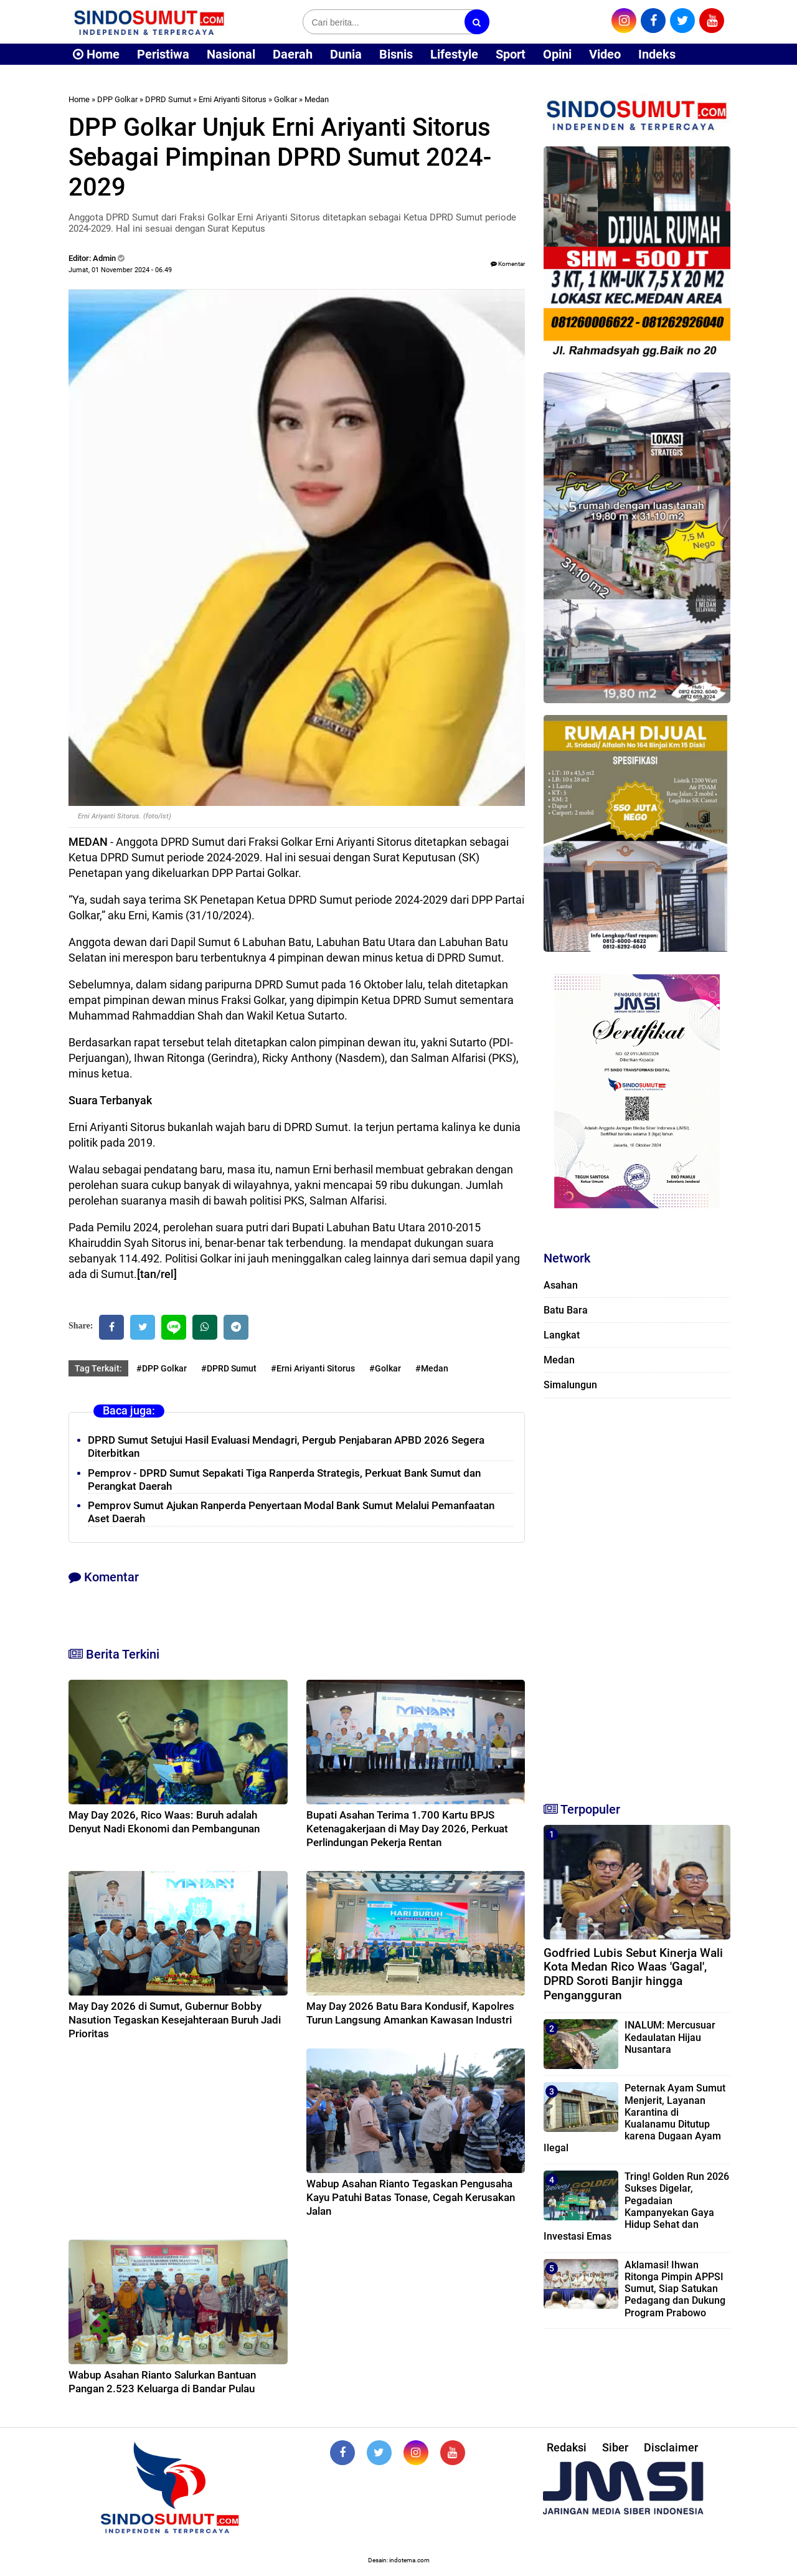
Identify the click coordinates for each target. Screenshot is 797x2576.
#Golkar (385, 1368)
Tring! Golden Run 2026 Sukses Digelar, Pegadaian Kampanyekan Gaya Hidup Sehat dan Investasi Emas (636, 2206)
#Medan (431, 1368)
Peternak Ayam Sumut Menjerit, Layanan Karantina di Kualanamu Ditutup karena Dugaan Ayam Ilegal (634, 2118)
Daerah (293, 54)
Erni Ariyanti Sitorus (232, 99)
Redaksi (567, 2447)
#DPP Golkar (161, 1368)
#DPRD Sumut (229, 1368)
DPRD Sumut (168, 99)
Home (96, 54)
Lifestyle (454, 54)
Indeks (657, 54)
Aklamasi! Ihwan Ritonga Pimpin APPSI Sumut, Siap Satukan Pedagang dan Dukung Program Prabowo (675, 2289)
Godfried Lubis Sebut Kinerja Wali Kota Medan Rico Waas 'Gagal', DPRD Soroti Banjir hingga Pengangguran (633, 1974)
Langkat (562, 1335)
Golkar (285, 99)
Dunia (346, 54)
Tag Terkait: (98, 1368)
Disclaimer (671, 2447)
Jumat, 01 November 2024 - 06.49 (120, 270)
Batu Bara (566, 1310)
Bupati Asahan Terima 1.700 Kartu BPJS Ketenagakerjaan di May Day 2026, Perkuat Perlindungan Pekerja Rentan (407, 1829)
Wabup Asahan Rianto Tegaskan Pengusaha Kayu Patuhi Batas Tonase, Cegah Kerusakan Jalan (410, 2197)
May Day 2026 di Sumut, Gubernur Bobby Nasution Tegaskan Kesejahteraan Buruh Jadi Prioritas (174, 2020)
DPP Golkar (117, 99)
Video (605, 54)
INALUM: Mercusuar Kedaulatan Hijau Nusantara (670, 2037)
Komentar (508, 263)
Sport (511, 54)
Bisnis (396, 54)
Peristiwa (163, 54)
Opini (557, 54)
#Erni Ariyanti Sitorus (313, 1368)
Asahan (561, 1285)
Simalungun (570, 1385)
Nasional (231, 54)
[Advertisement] (637, 1594)
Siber (615, 2447)
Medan (316, 99)
